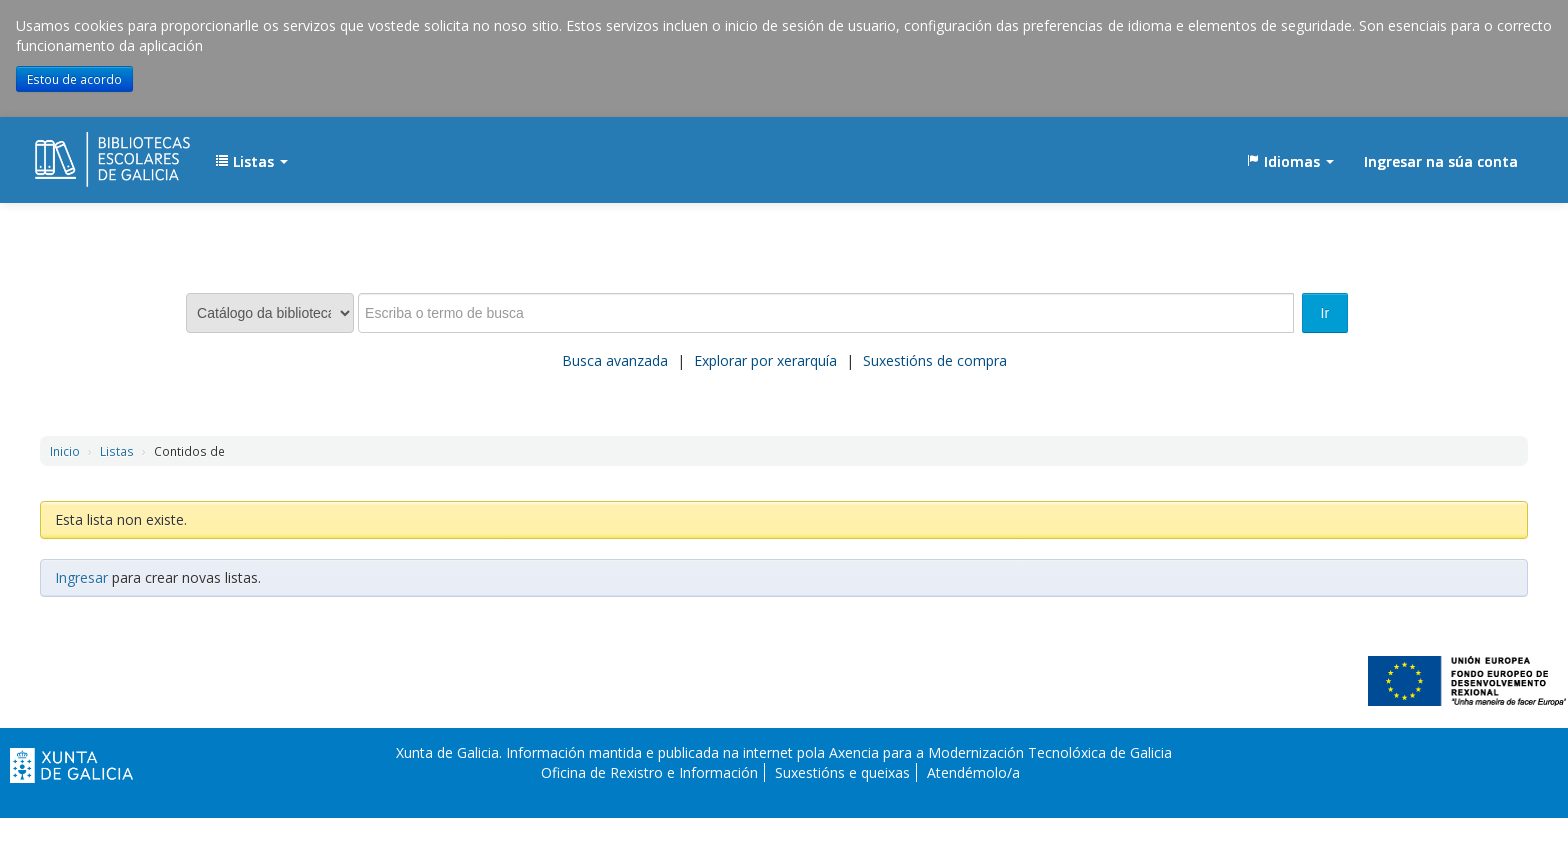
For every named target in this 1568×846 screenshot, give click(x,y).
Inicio (65, 451)
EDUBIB (85, 152)
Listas (117, 451)
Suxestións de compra (935, 360)
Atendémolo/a (973, 772)
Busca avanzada (615, 360)
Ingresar (81, 577)
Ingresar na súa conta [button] (1441, 161)
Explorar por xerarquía (765, 360)
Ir (1325, 313)
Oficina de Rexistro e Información (649, 772)
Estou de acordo (74, 79)
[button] (251, 162)
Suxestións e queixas (842, 772)
